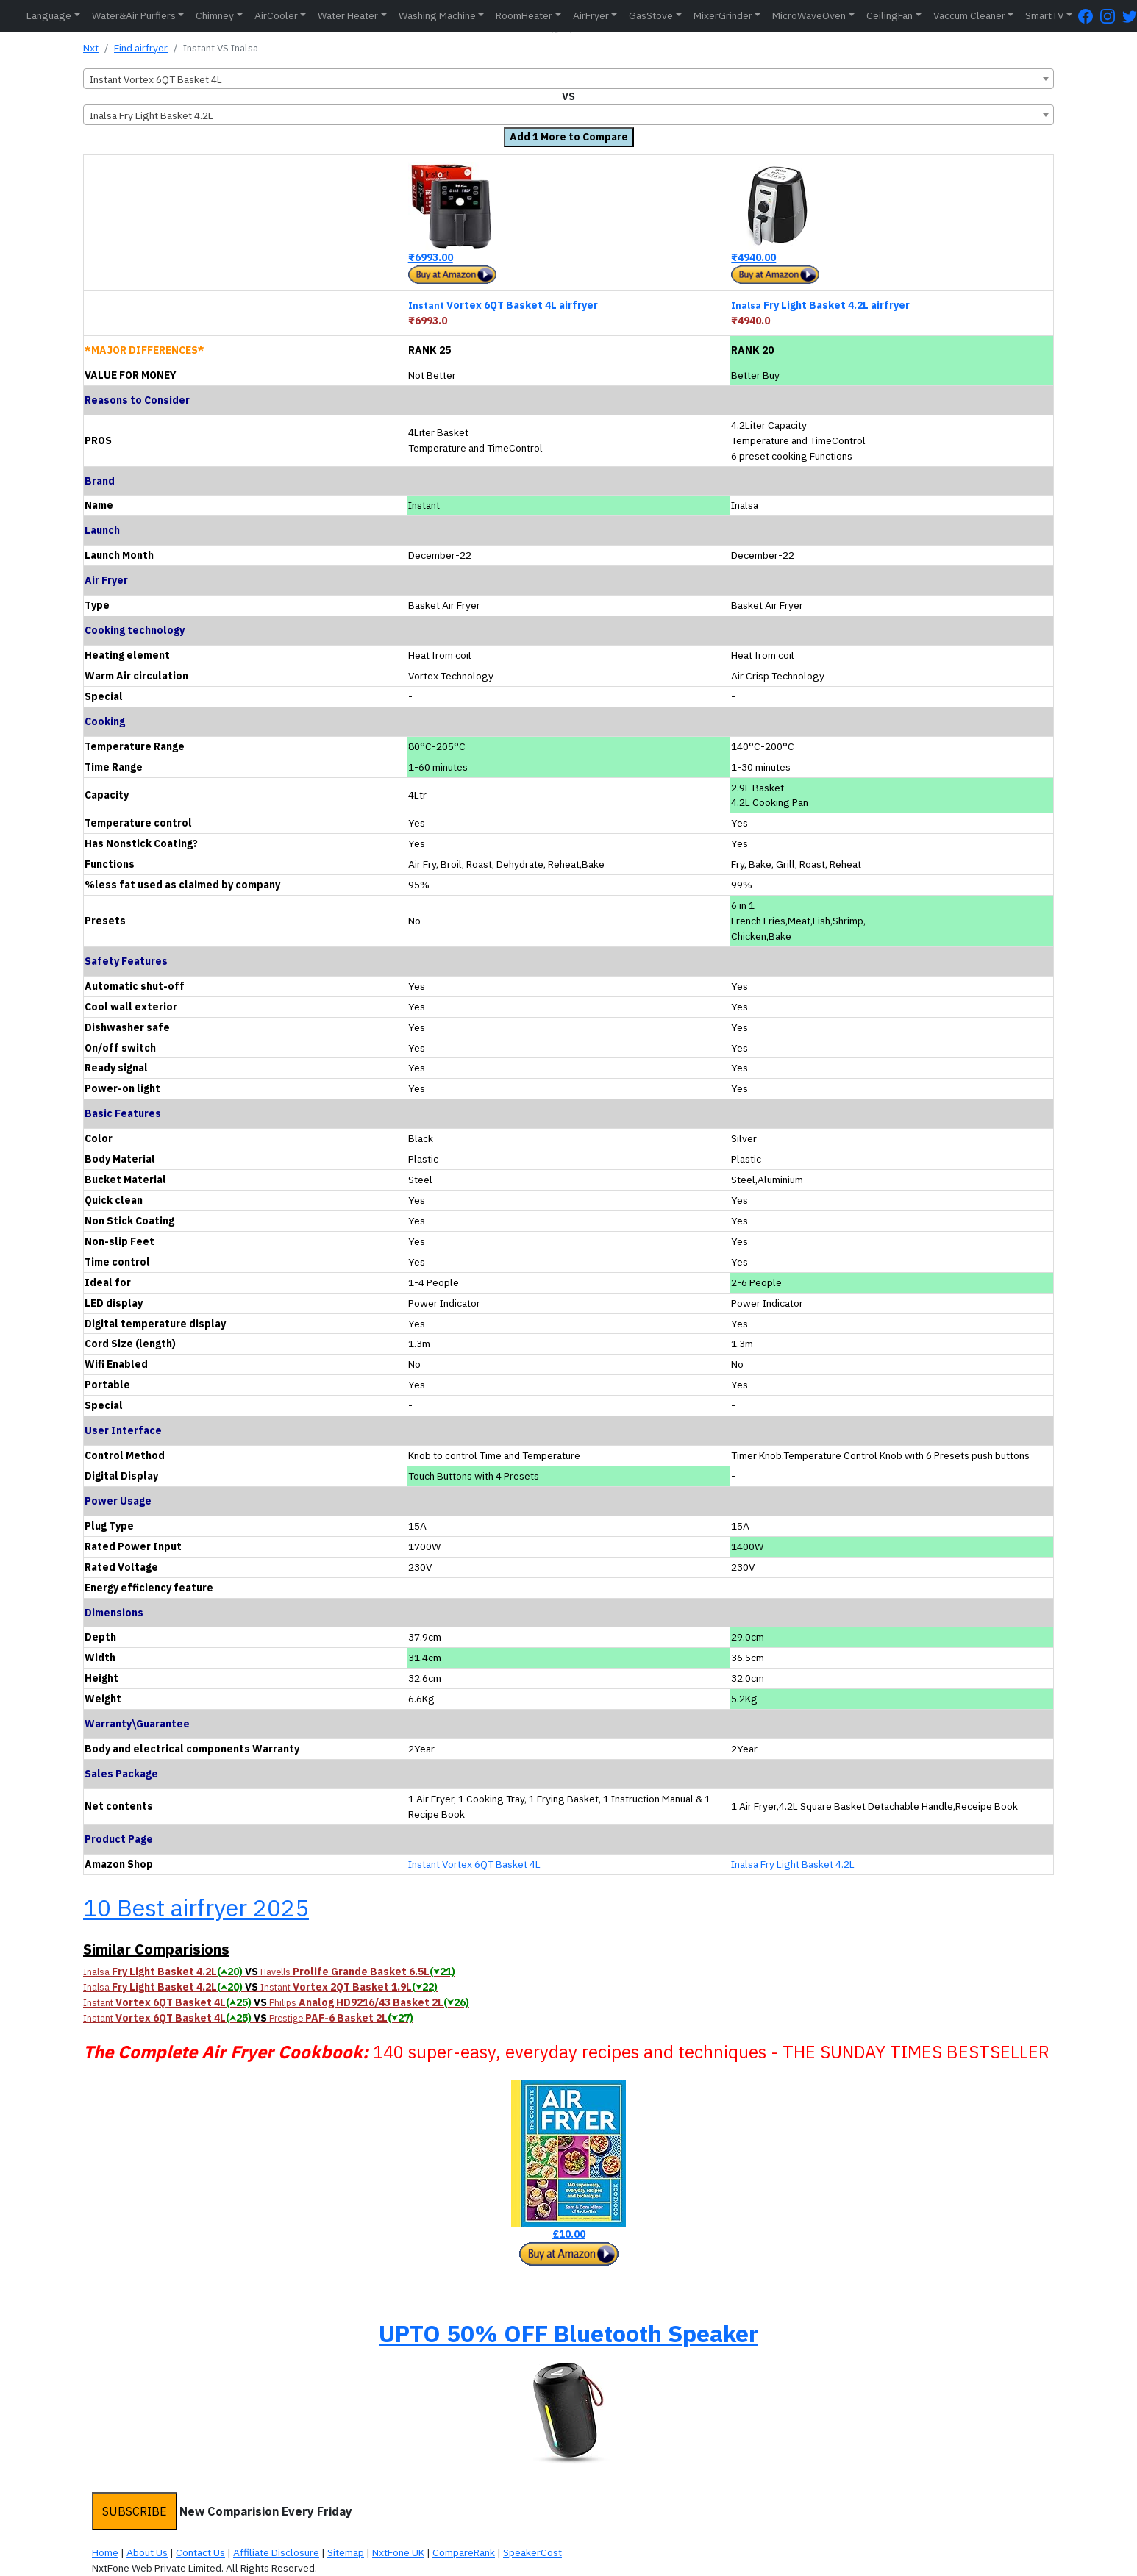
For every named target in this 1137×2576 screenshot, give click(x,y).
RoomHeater (524, 15)
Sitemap (345, 2552)
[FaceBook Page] (1089, 16)
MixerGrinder (723, 15)
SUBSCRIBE (134, 2511)
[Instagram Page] (1111, 16)
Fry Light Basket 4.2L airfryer (820, 305)
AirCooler (276, 15)
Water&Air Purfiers (134, 15)
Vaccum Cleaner (969, 15)
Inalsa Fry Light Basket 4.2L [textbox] (151, 115)
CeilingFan (889, 15)
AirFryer (591, 15)
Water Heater (348, 15)
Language (48, 15)
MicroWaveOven (809, 15)
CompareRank (463, 2552)
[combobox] (568, 78)
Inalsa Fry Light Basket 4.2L (793, 1864)
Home (105, 2552)
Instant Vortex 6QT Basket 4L (474, 1864)
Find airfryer (141, 47)
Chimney (215, 15)
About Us (147, 2552)
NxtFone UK (398, 2552)
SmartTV (1044, 15)
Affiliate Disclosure (276, 2552)
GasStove (651, 15)
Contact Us (200, 2552)
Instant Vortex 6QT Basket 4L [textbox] (156, 79)
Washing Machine (437, 15)
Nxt (91, 47)
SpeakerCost (532, 2552)
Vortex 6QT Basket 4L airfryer (503, 305)
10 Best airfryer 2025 (196, 1907)
